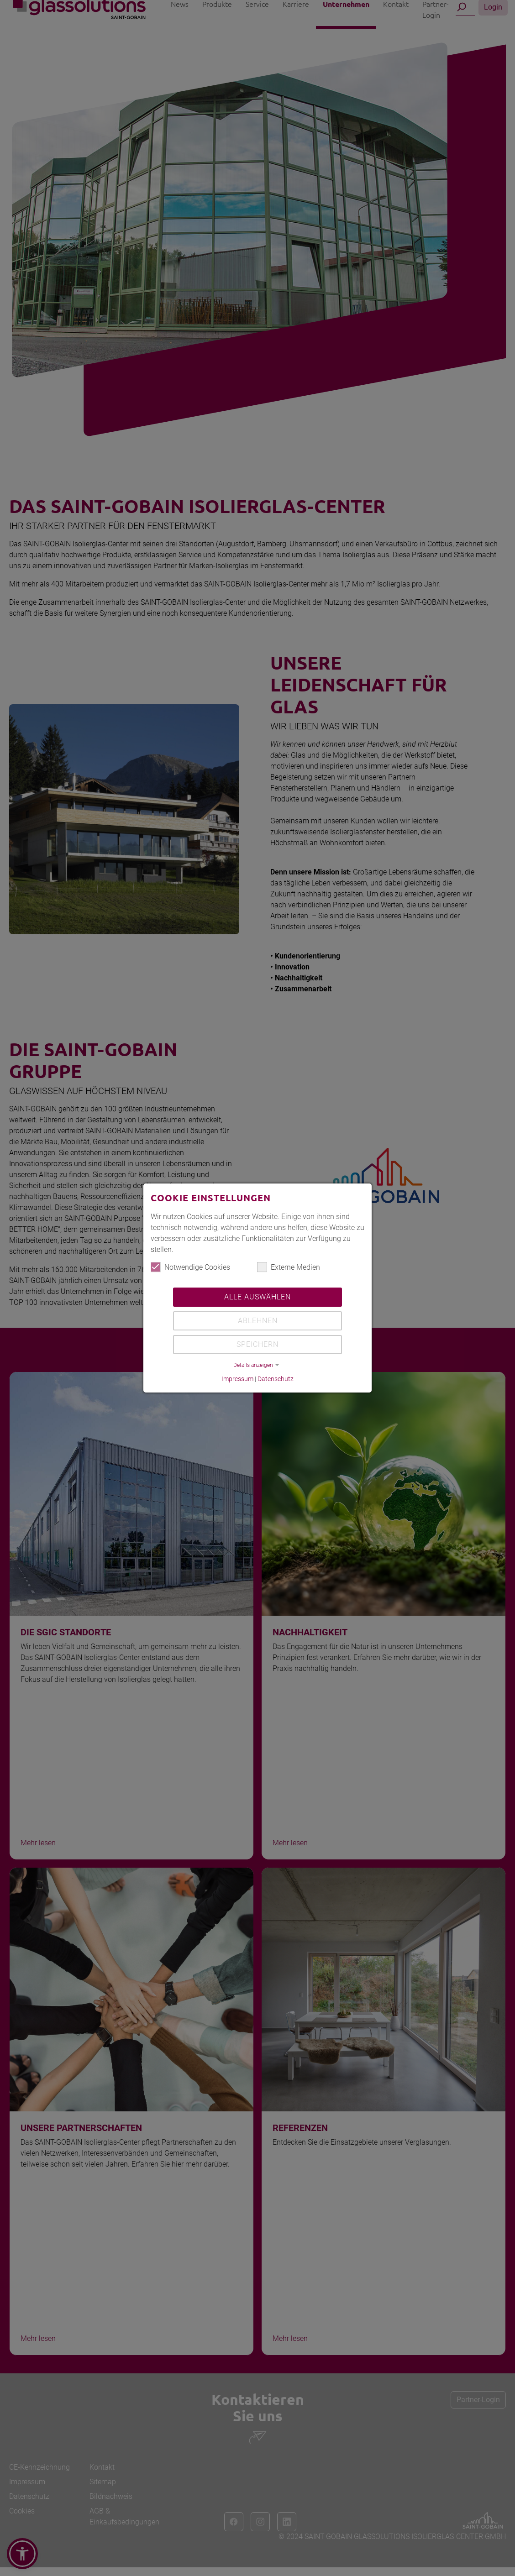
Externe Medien (288, 1269)
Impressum (237, 1380)
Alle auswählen (257, 1298)
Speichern (257, 1346)
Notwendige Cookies (190, 1269)
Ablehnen (258, 1322)
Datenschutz (276, 1380)
